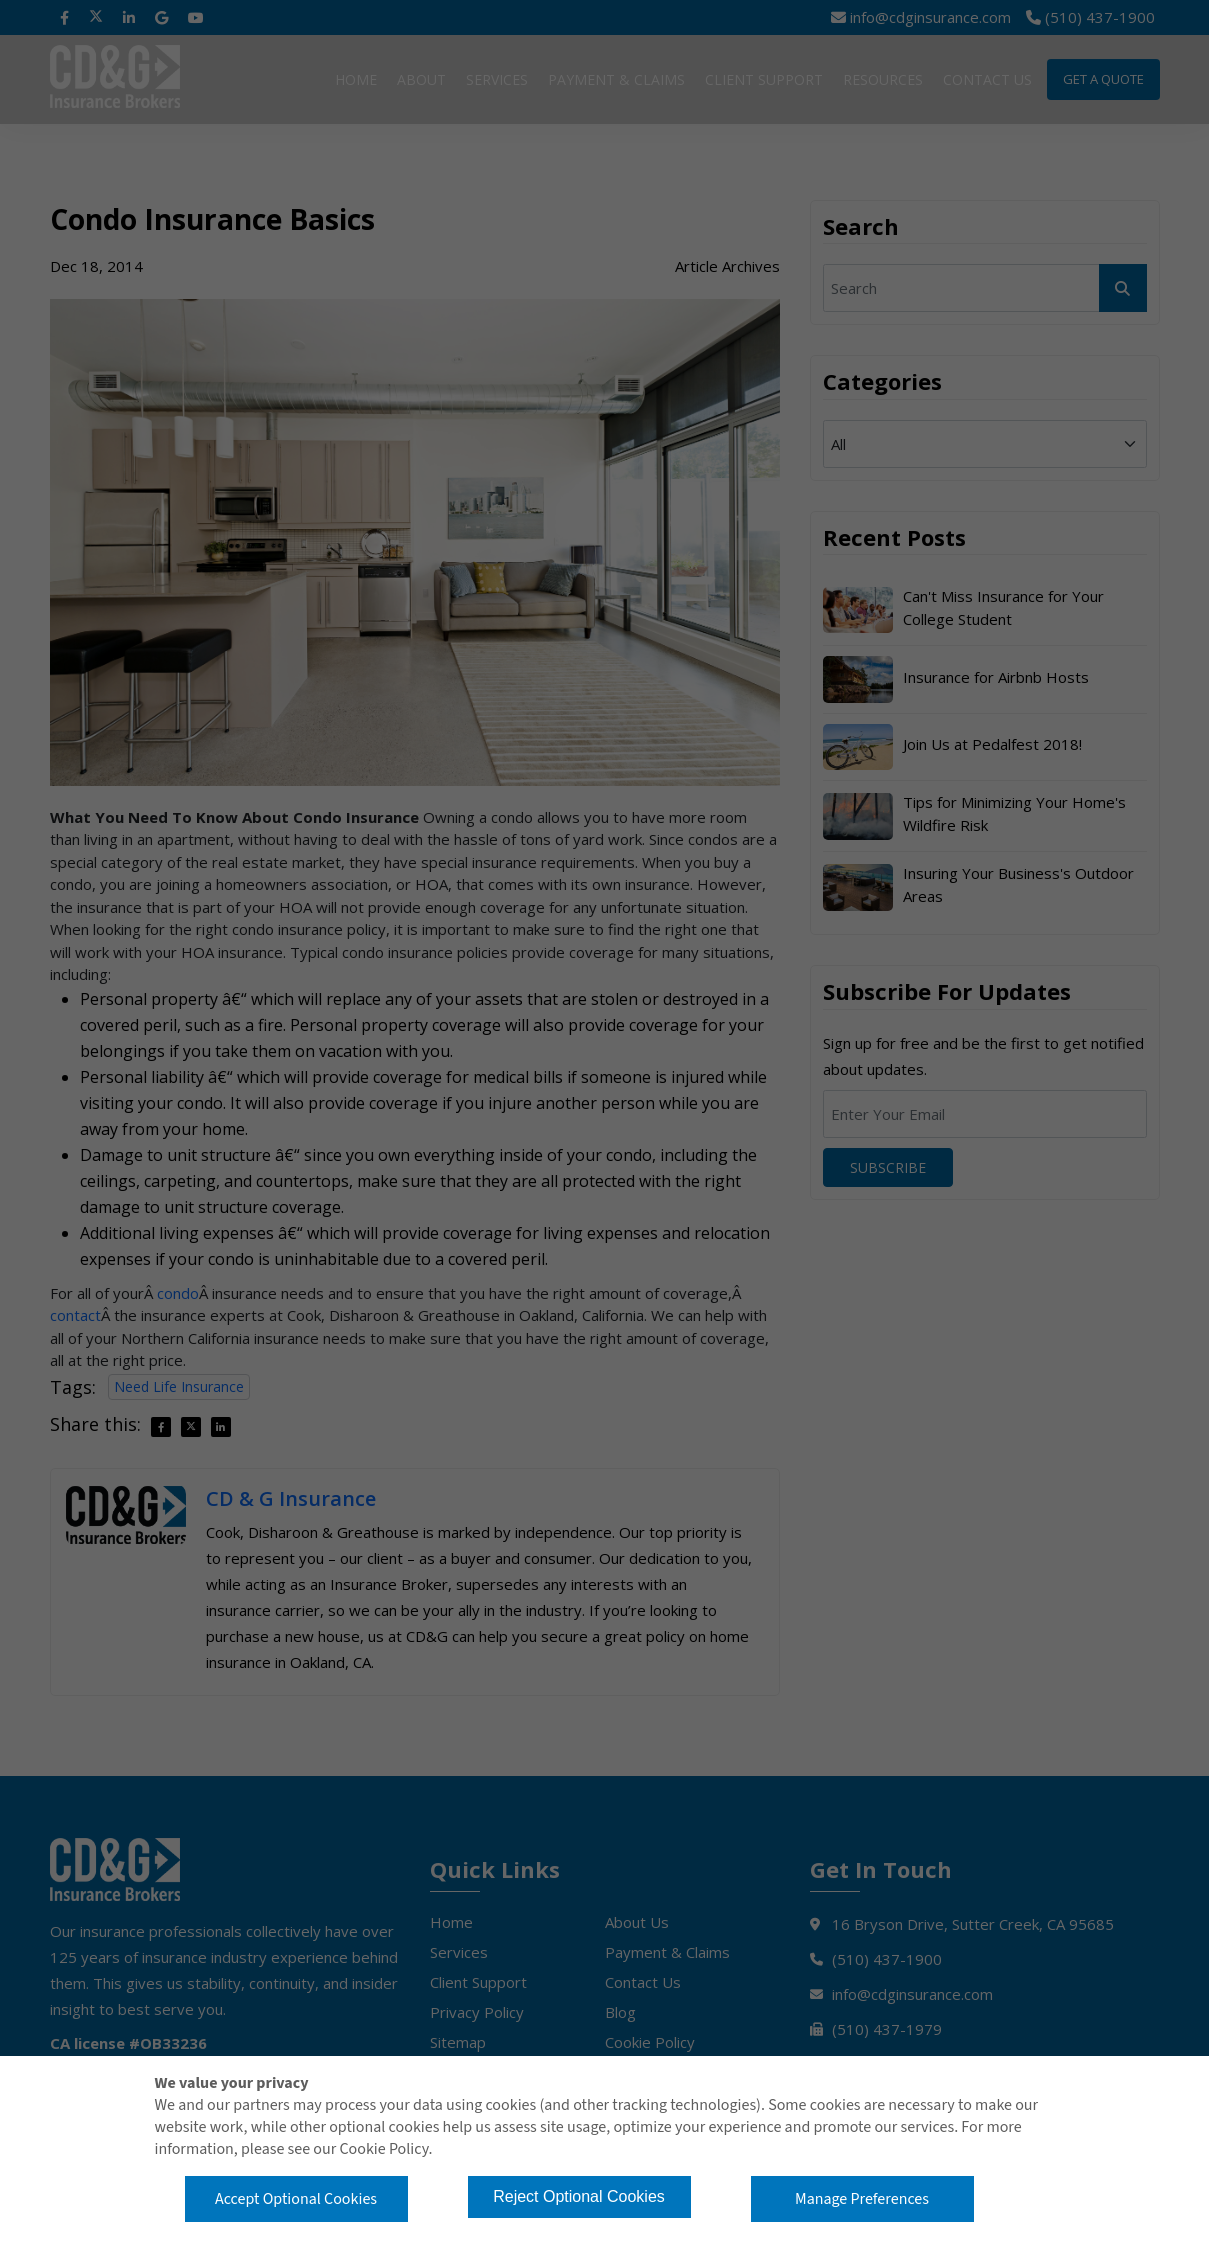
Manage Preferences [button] (862, 2199)
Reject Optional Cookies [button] (579, 2196)
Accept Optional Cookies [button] (296, 2199)
